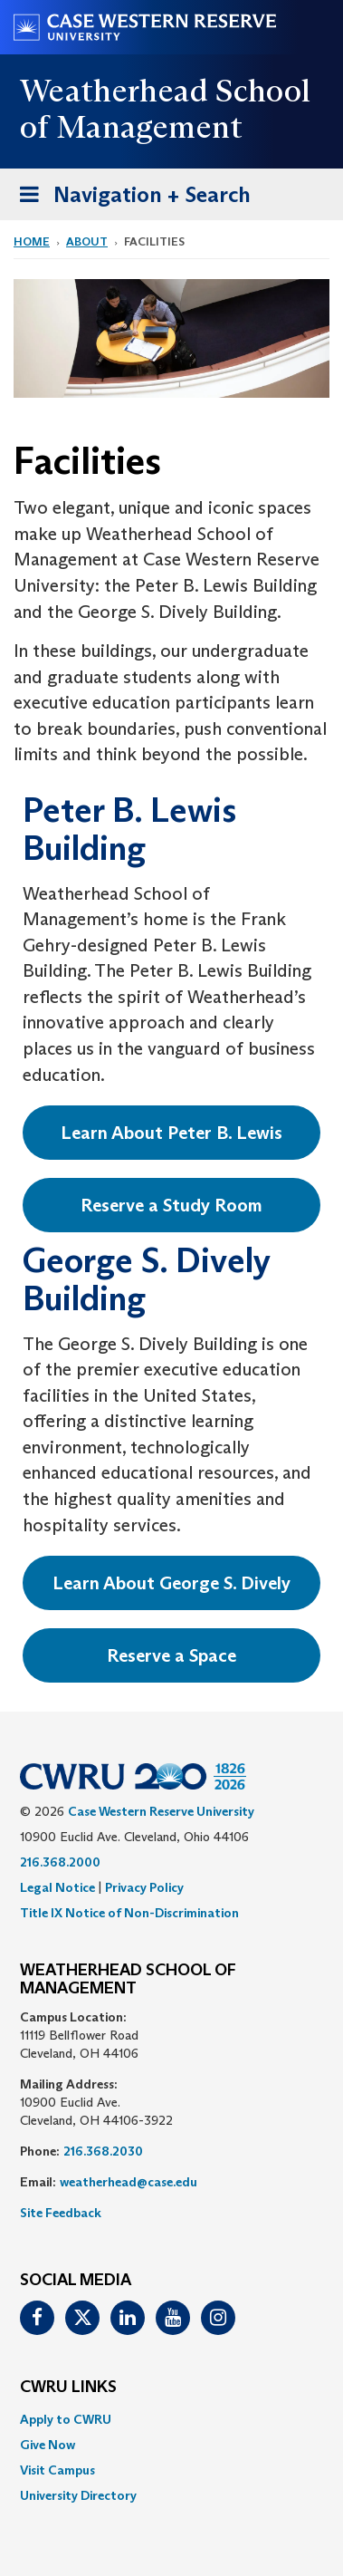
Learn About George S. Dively (171, 1583)
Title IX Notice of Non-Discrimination (129, 1913)
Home (32, 241)
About (87, 241)
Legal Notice (57, 1887)
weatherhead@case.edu (128, 2182)
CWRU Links (68, 2387)
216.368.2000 (60, 1862)
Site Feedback (60, 2213)
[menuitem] (171, 2419)
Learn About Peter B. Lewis (171, 1132)
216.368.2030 (103, 2151)
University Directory (78, 2495)
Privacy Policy (144, 1887)
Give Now (47, 2444)
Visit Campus (57, 2470)
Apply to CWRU (65, 2419)
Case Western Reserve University (161, 1811)
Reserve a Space (171, 1655)
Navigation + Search (129, 198)
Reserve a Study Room (171, 1205)
